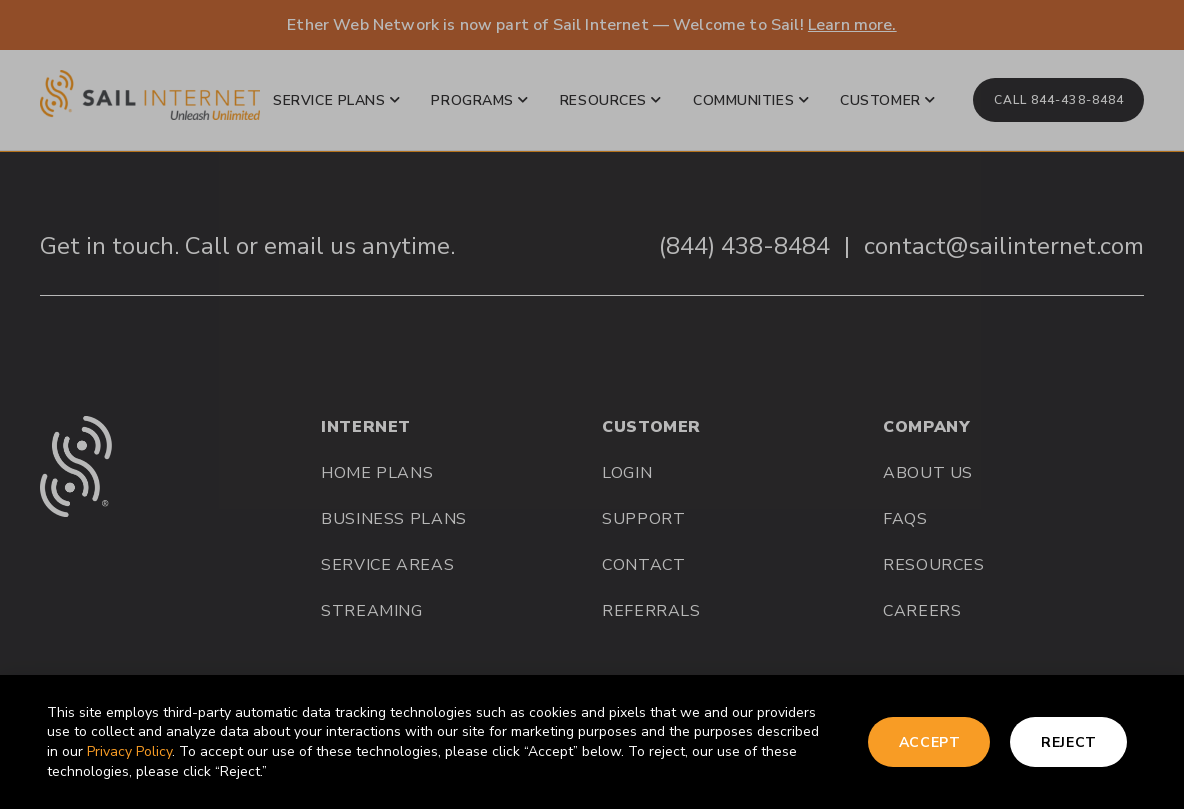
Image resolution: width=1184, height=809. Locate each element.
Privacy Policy (129, 751)
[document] (592, 404)
